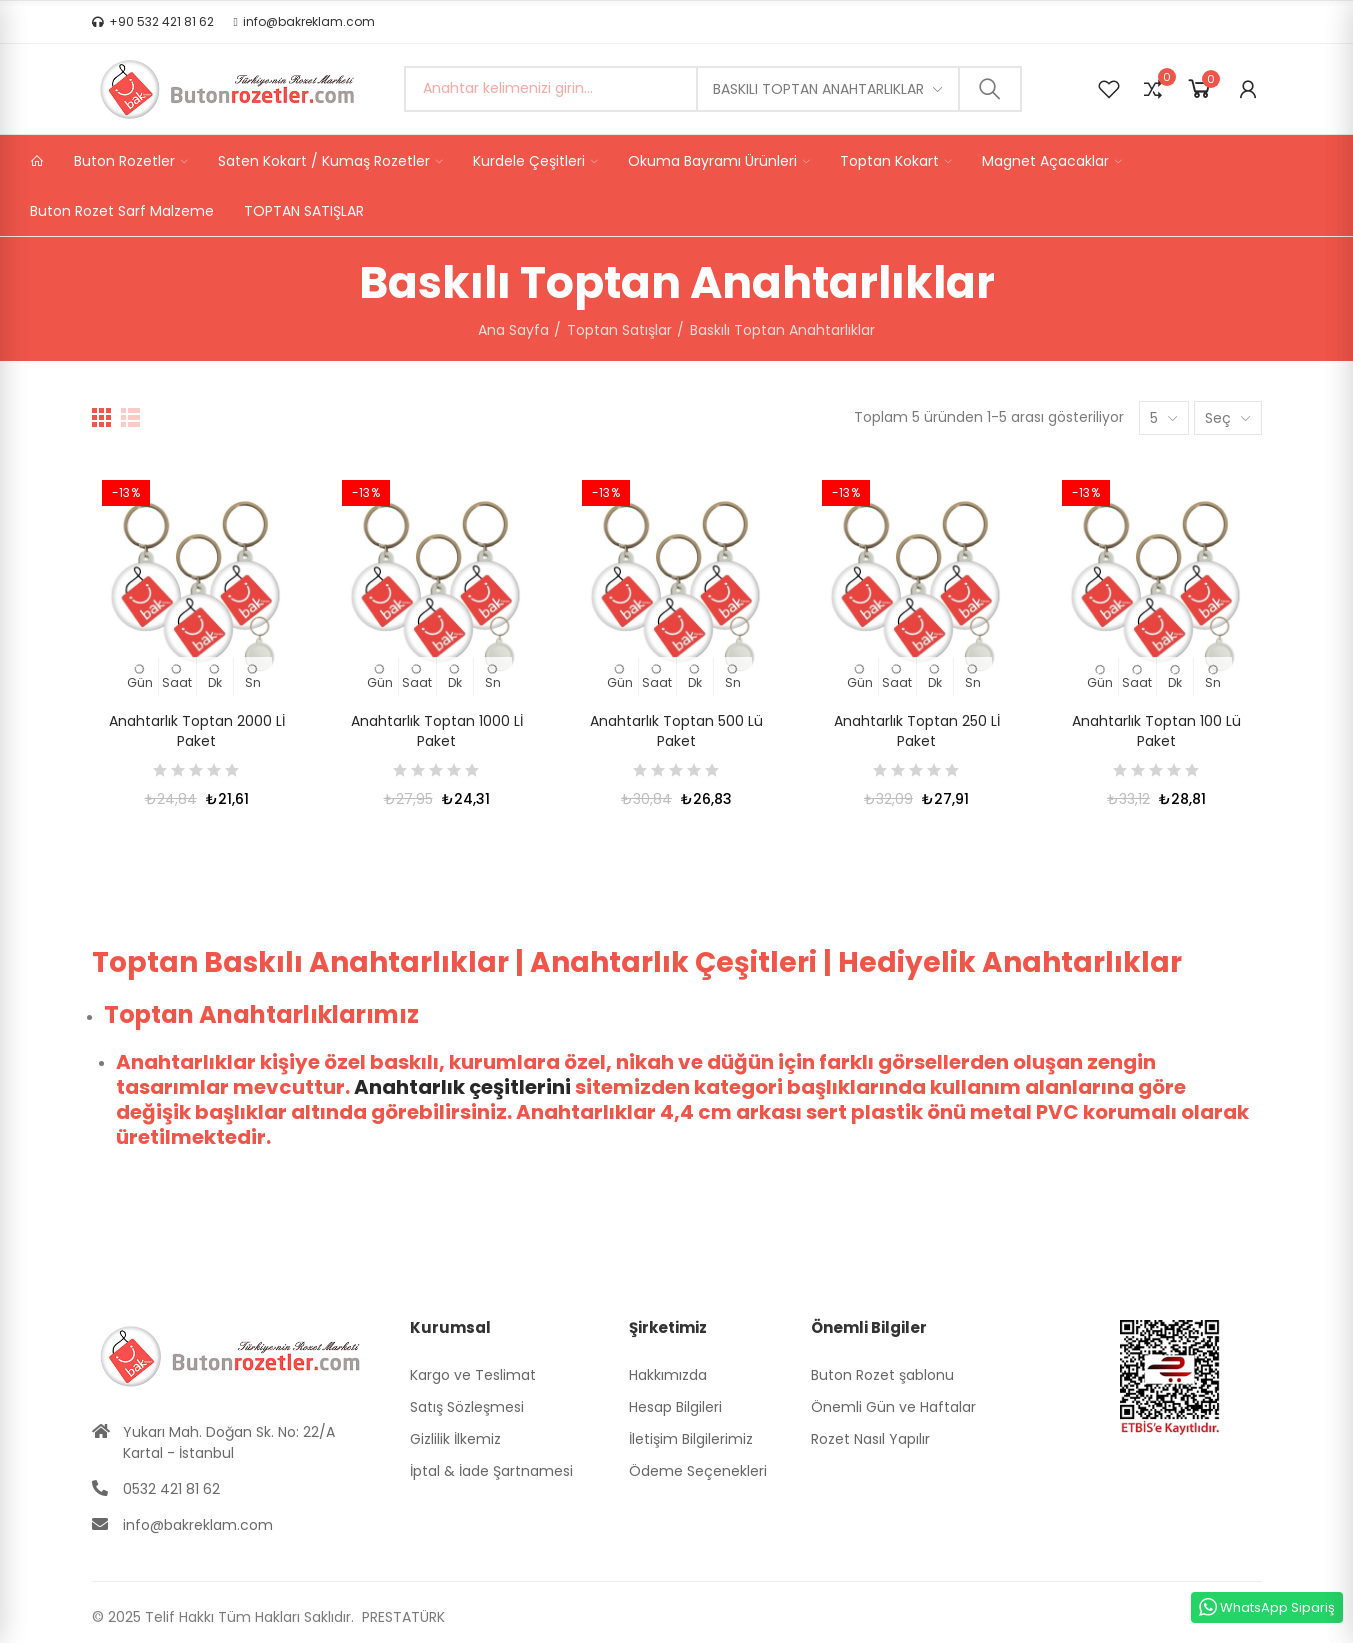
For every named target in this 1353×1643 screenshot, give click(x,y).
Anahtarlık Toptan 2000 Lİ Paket (197, 731)
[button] (153, 22)
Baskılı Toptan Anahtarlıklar (818, 89)
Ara (990, 89)
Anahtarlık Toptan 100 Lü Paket (1156, 731)
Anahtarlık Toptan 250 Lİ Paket (917, 731)
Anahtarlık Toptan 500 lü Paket (676, 731)
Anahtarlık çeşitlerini (462, 1087)
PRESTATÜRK (401, 1617)
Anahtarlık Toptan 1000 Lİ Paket (437, 731)
